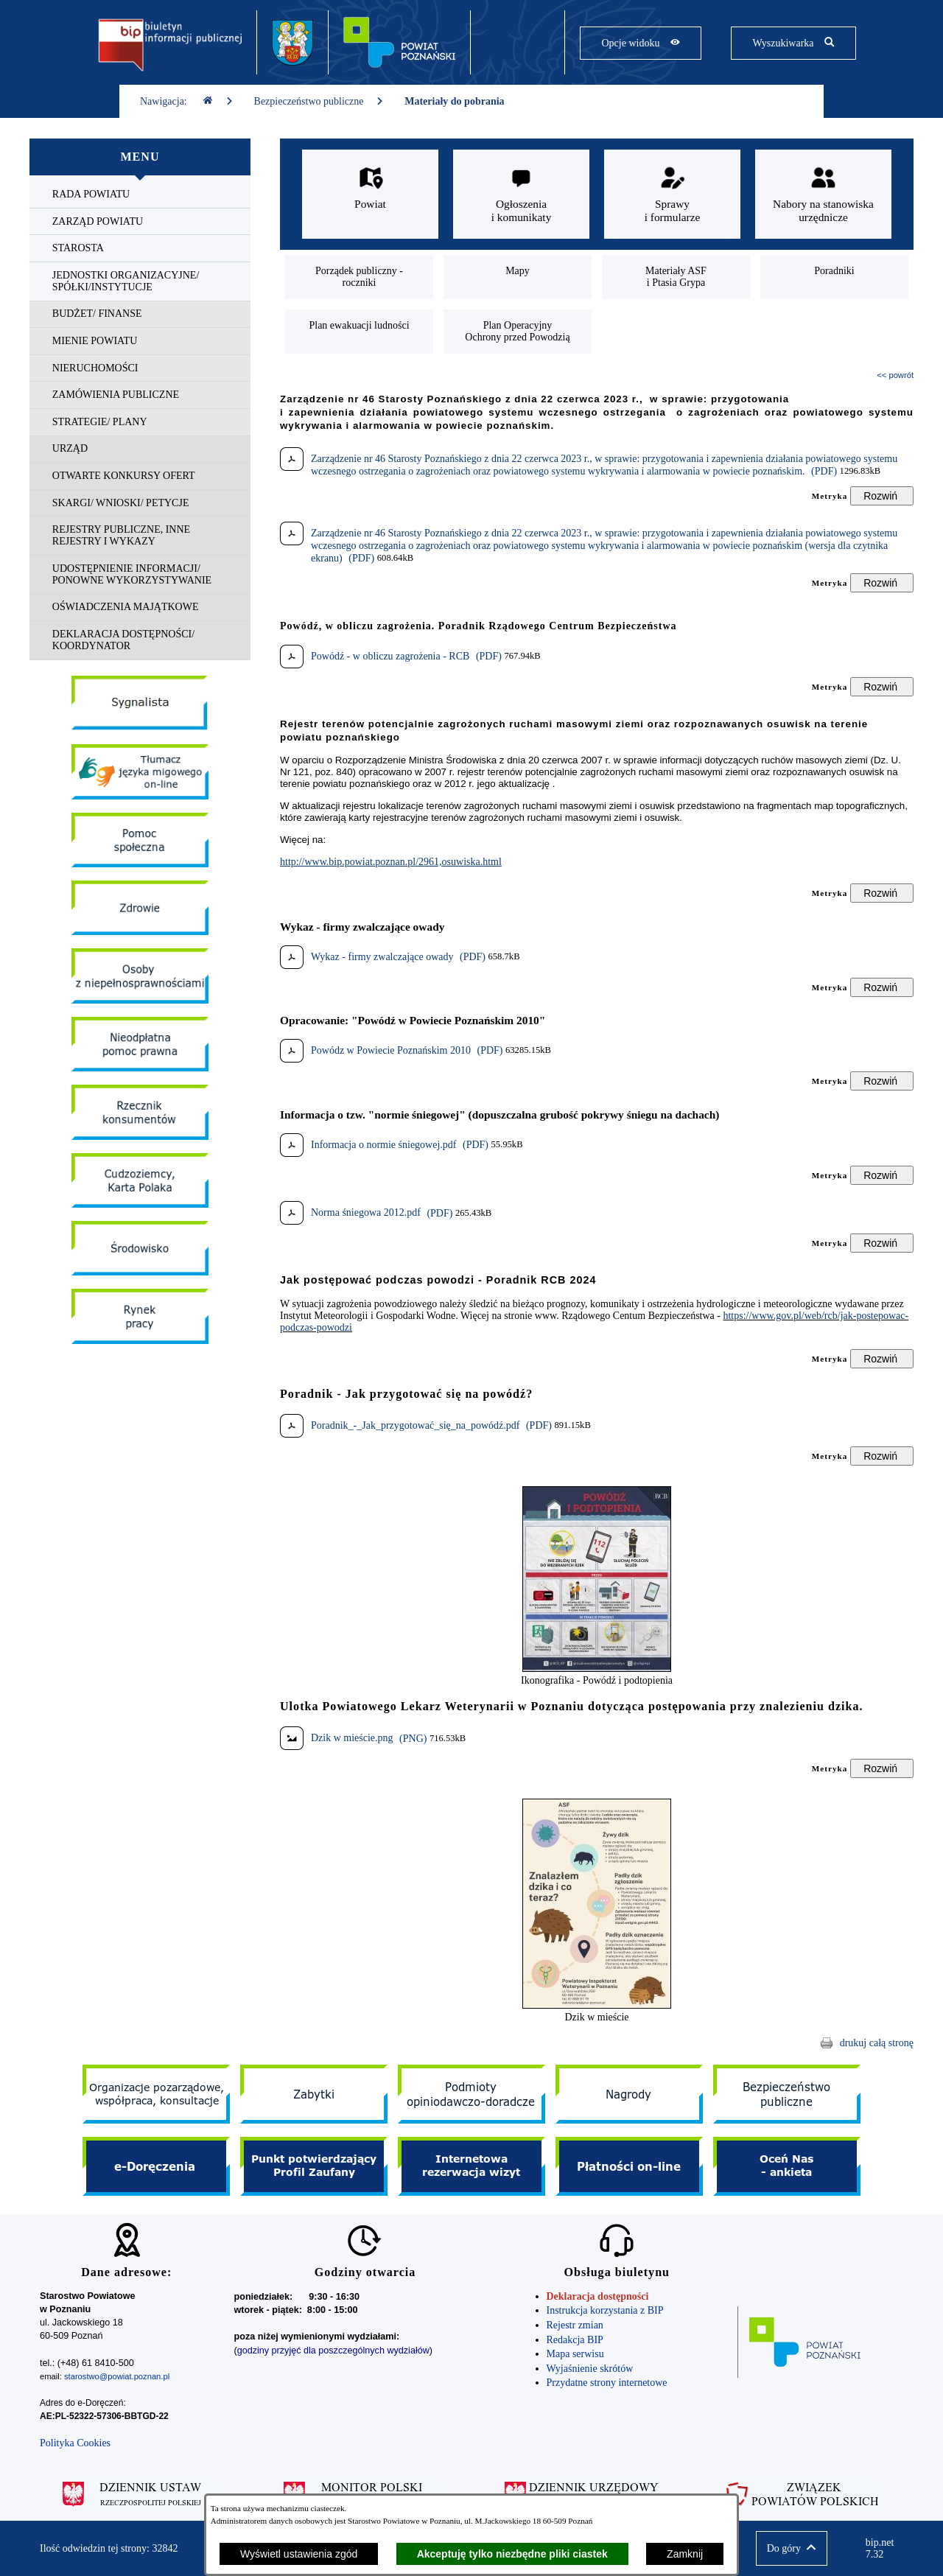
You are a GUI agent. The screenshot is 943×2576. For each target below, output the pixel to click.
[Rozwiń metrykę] (882, 495)
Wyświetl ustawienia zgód (298, 2554)
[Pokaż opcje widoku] (640, 43)
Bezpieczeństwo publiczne (319, 101)
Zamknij (685, 2554)
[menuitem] (139, 195)
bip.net (884, 2549)
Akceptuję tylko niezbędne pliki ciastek (512, 2554)
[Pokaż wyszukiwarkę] (793, 43)
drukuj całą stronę (877, 2042)
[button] (596, 1668)
